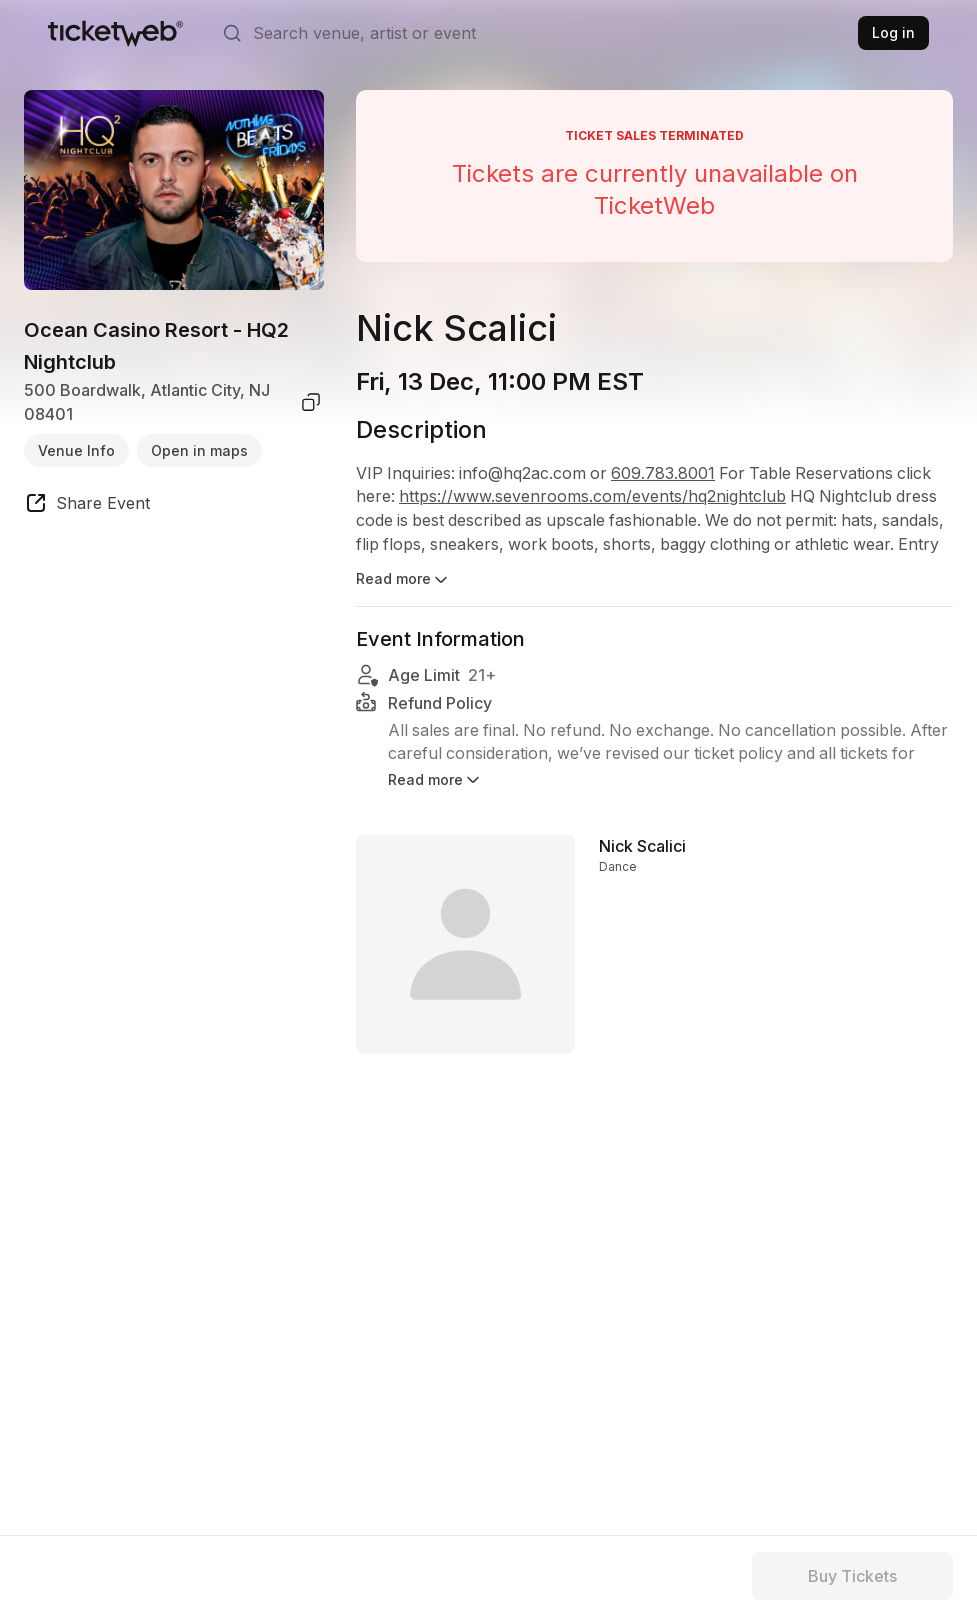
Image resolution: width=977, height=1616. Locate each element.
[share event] (87, 506)
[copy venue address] (311, 402)
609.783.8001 (667, 474)
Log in (893, 32)
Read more (403, 580)
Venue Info (76, 450)
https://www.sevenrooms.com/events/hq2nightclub (593, 498)
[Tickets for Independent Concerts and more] (115, 33)
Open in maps (199, 450)
